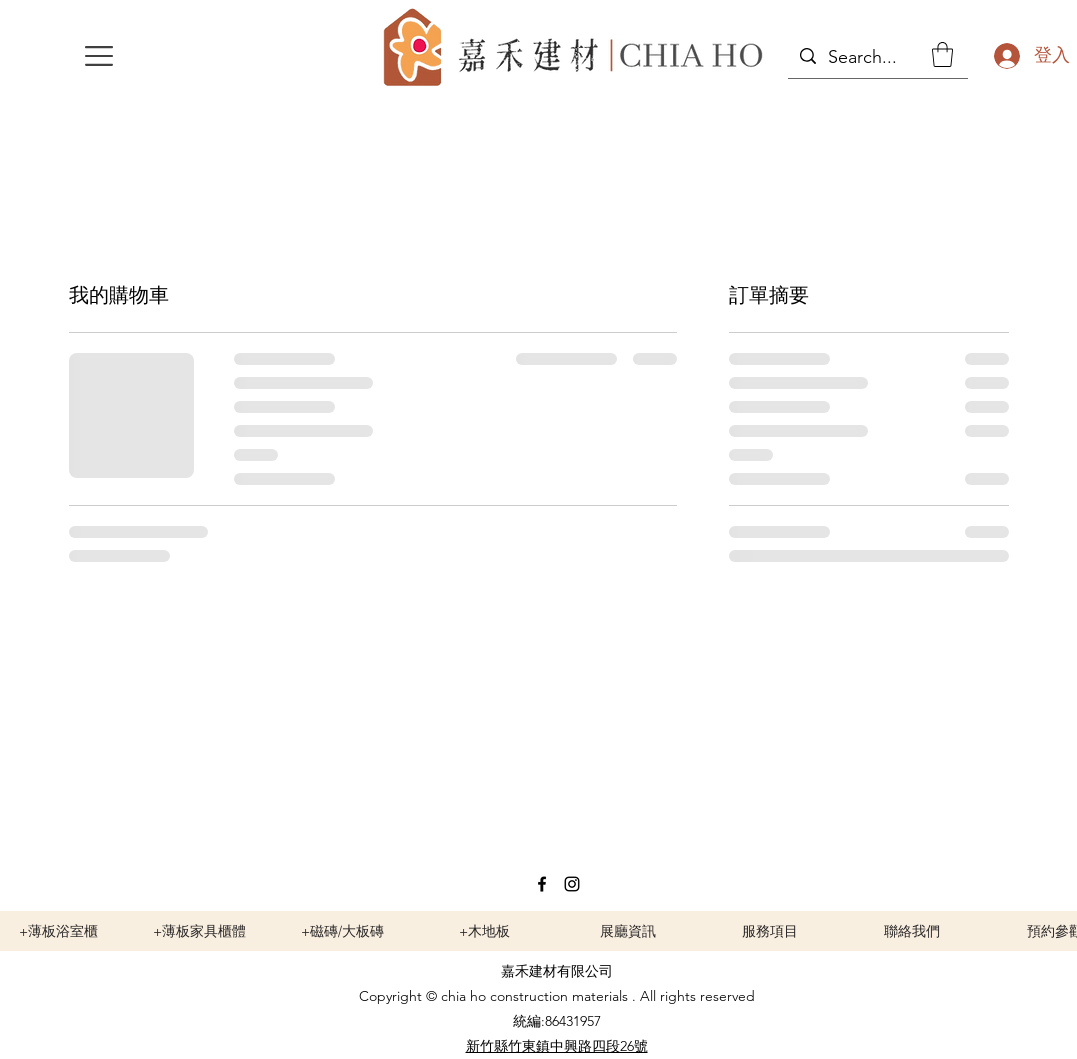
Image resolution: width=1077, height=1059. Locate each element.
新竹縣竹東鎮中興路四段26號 (557, 1046)
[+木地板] (485, 931)
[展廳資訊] (628, 931)
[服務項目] (770, 931)
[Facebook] (542, 884)
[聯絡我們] (912, 931)
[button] (99, 56)
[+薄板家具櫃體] (200, 931)
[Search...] (877, 58)
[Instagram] (572, 884)
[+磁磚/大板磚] (343, 931)
